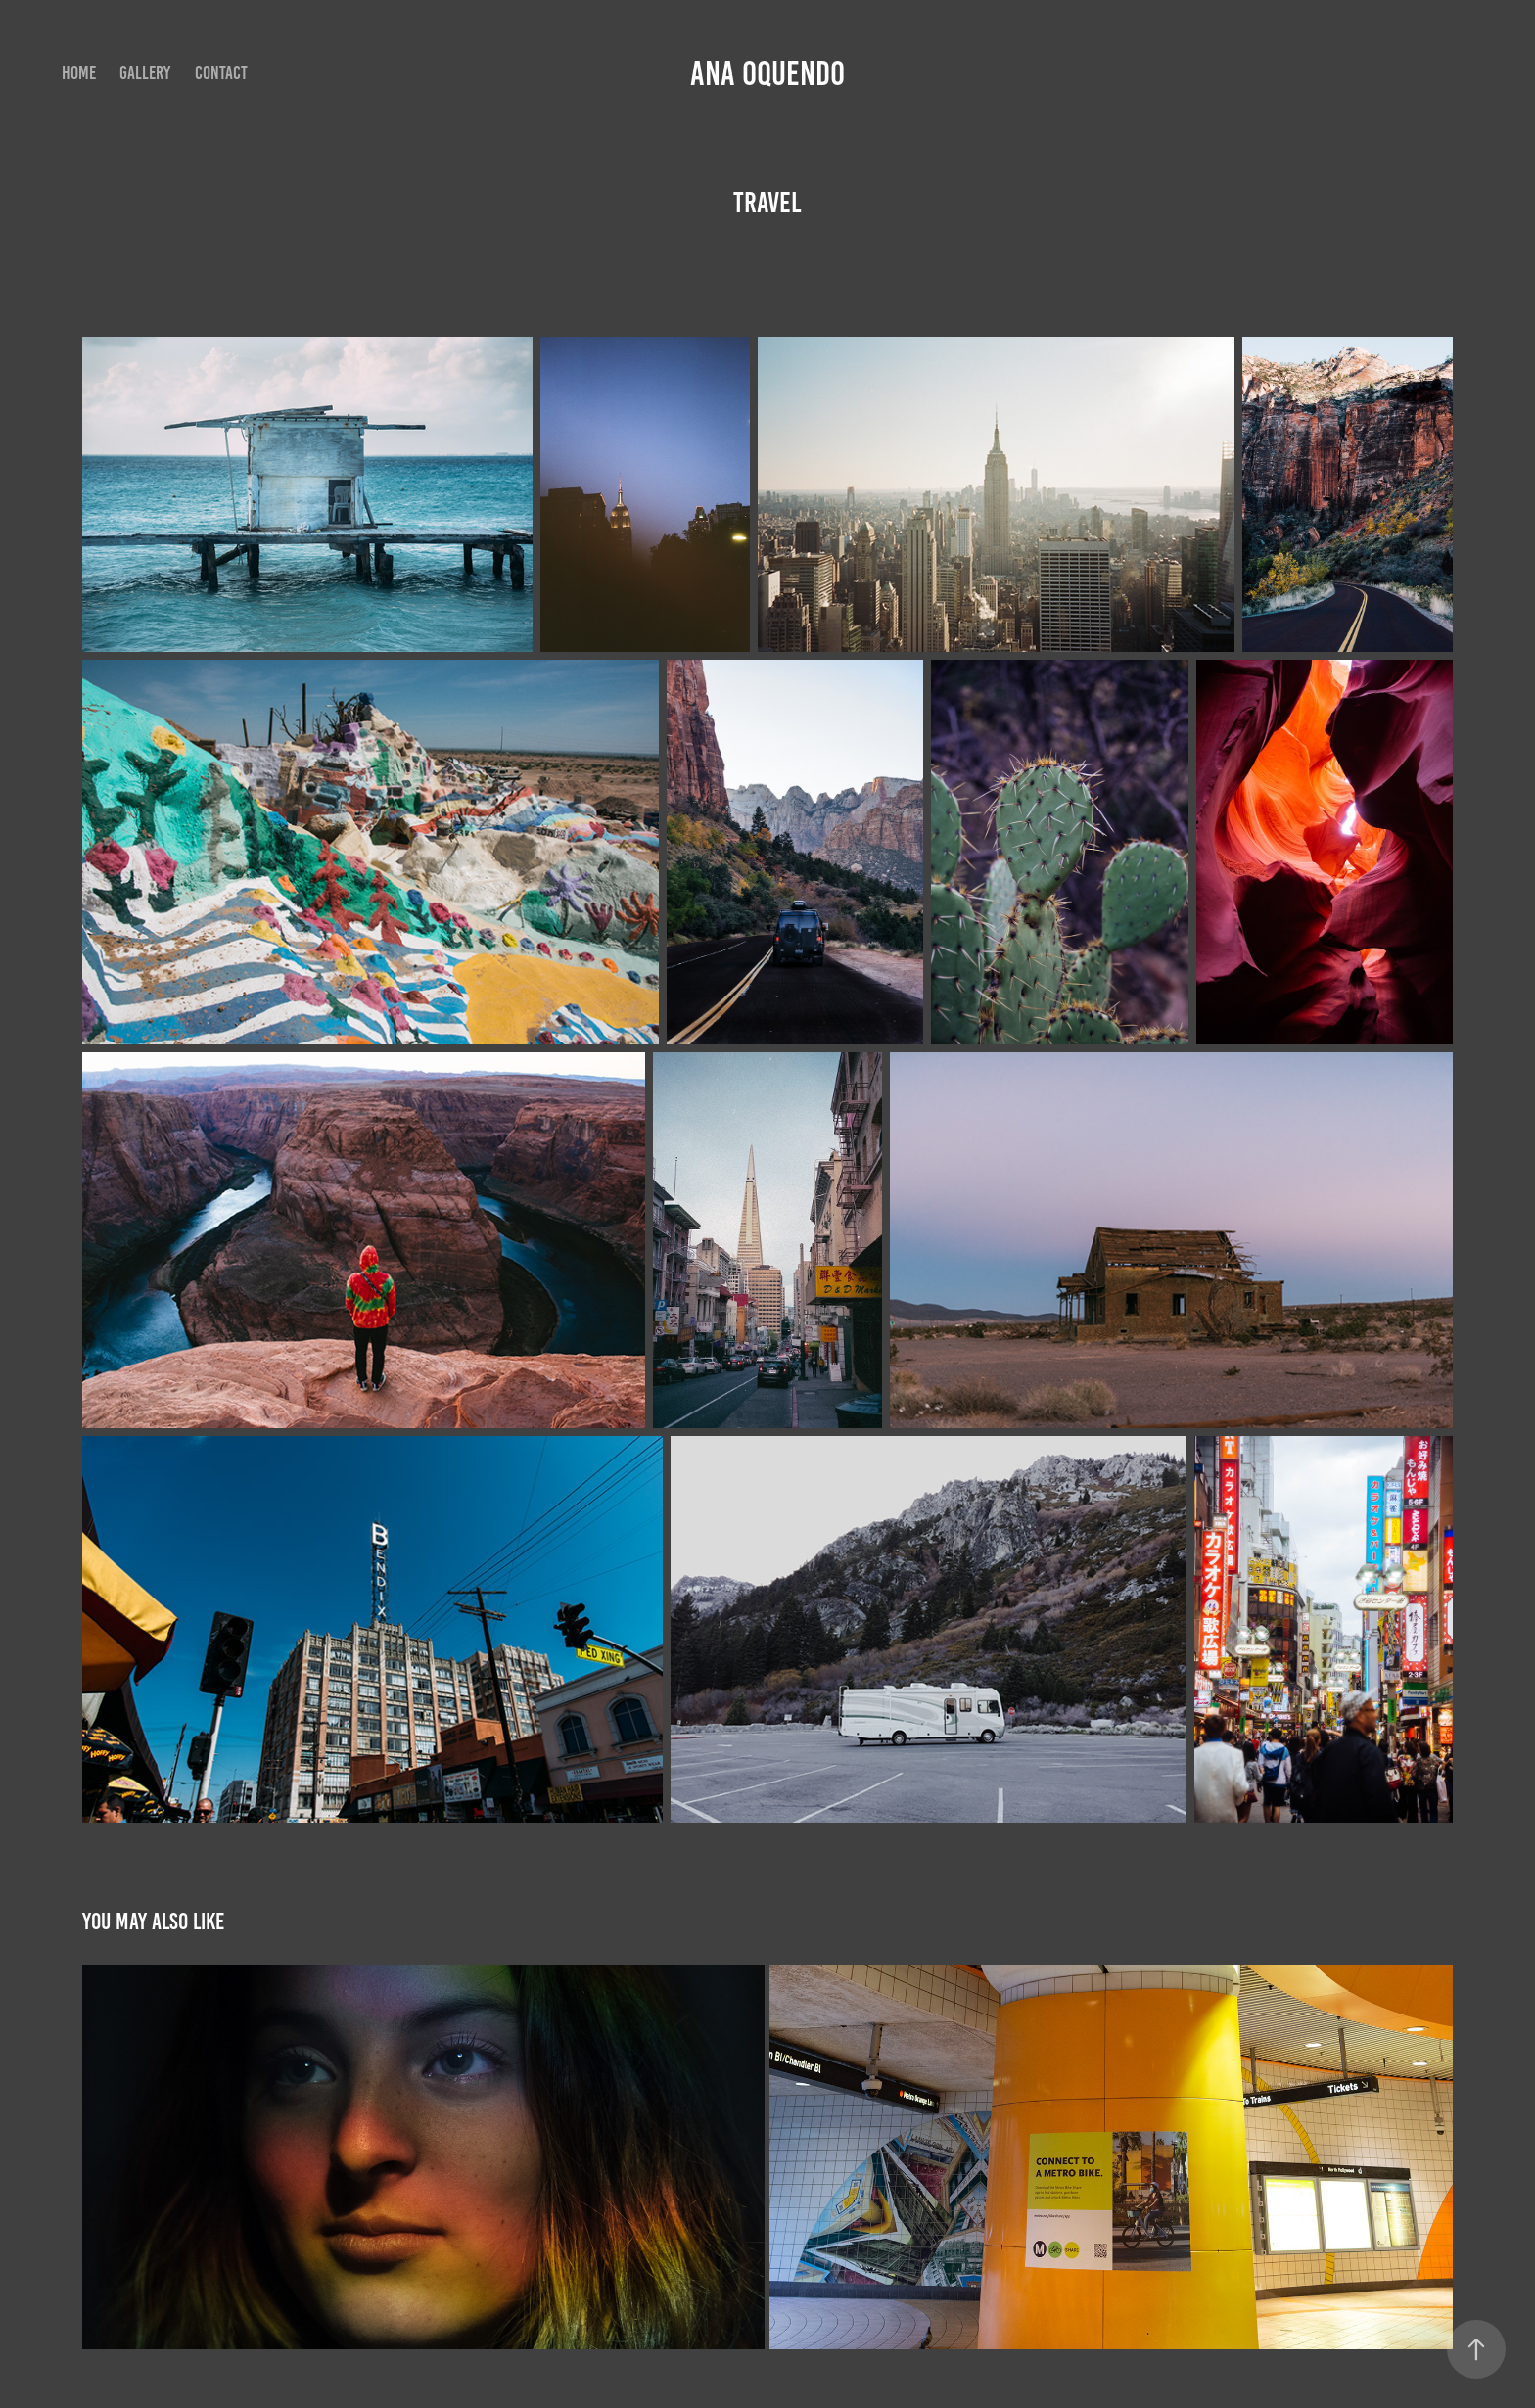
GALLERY (144, 73)
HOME (79, 73)
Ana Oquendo (767, 73)
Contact (221, 73)
